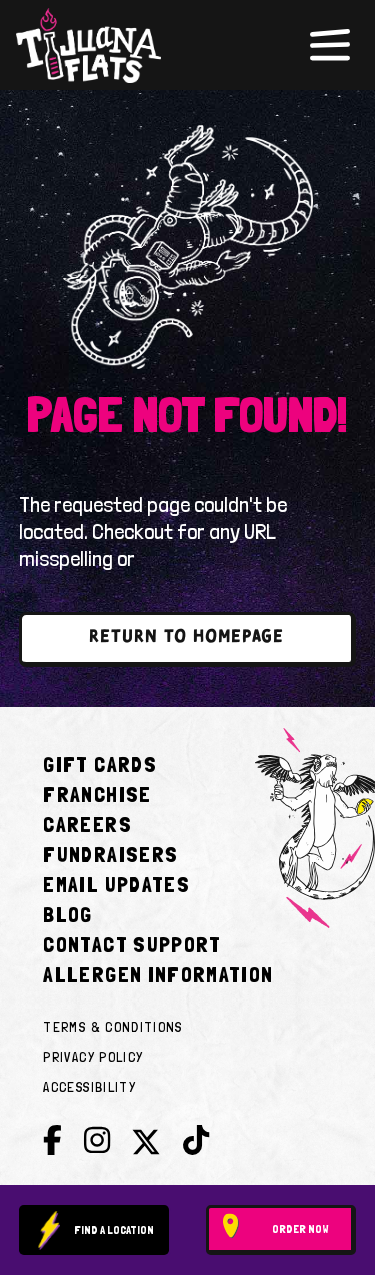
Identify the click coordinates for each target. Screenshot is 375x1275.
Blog (67, 914)
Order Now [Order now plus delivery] (300, 1229)
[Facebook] (52, 1141)
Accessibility (89, 1087)
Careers (87, 824)
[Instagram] (97, 1141)
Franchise (97, 794)
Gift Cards (100, 764)
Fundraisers (110, 854)
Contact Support (132, 944)
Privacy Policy (93, 1057)
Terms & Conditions (112, 1027)
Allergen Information (158, 974)
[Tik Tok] (196, 1141)
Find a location (114, 1230)
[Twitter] (146, 1146)
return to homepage (186, 637)
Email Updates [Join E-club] (116, 884)
